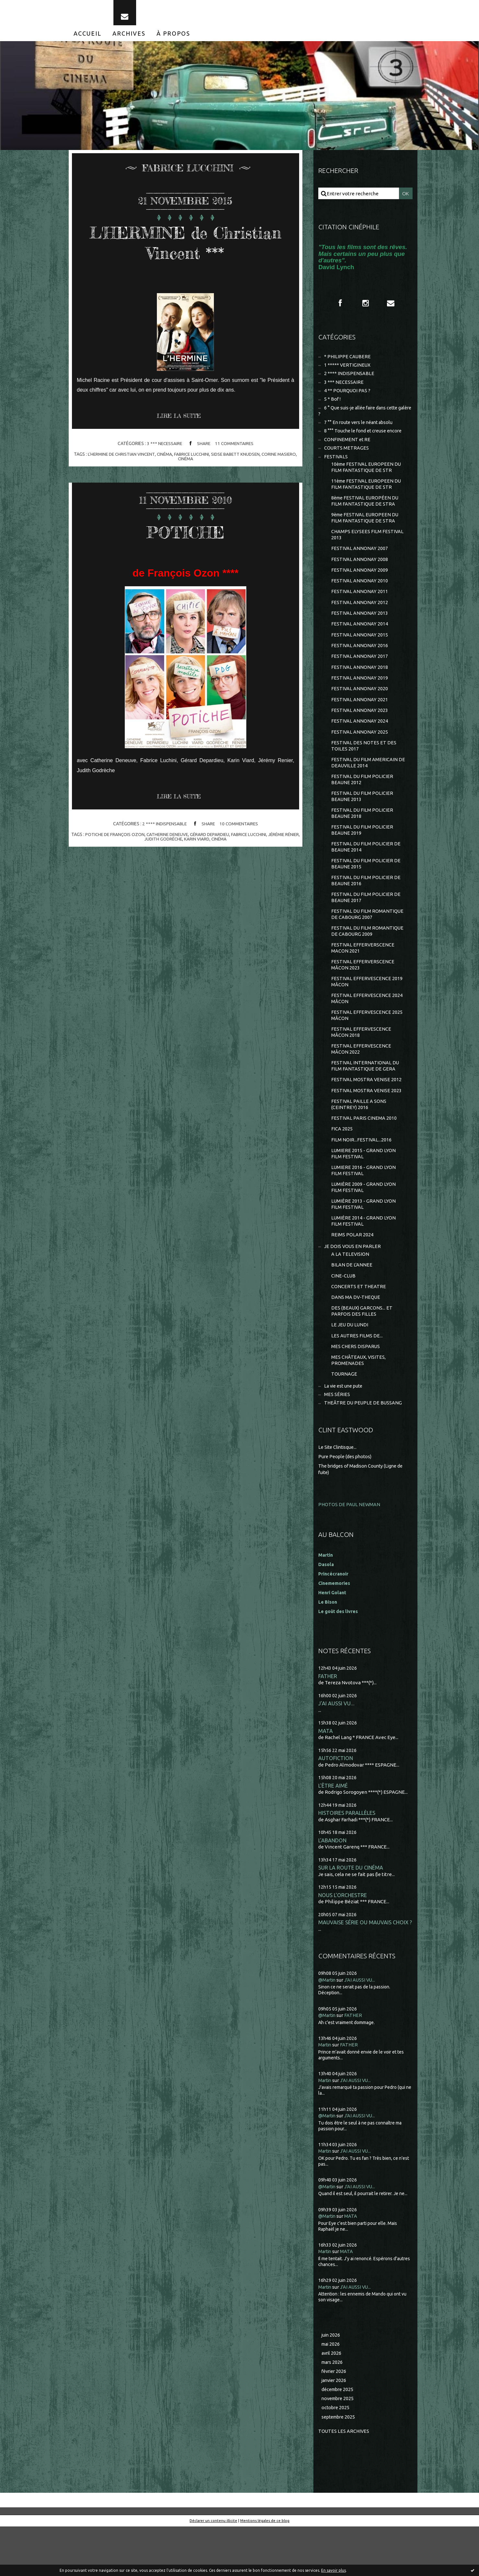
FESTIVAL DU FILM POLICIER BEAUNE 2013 (362, 819)
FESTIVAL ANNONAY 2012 (359, 618)
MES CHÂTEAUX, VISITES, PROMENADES (359, 1404)
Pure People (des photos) (346, 1501)
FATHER (327, 1720)
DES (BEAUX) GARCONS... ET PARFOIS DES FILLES (362, 1353)
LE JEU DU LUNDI (350, 1367)
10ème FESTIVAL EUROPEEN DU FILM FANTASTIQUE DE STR (367, 478)
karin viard (205, 844)
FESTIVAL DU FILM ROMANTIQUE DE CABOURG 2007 (367, 941)
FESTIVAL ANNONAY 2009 (359, 584)
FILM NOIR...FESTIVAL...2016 (361, 1175)
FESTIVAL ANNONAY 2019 (359, 696)
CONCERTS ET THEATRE (358, 1327)
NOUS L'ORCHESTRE (342, 1942)
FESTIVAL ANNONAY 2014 (359, 640)
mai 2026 (331, 2391)
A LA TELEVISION (350, 1294)
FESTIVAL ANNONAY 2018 (359, 685)
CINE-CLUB (343, 1316)
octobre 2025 (336, 2456)
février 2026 (334, 2419)
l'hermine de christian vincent (129, 459)
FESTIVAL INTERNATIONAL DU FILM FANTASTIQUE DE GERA (365, 1099)
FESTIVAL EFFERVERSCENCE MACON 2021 (363, 976)
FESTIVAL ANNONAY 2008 (359, 573)
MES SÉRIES (337, 1439)
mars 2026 (332, 2410)
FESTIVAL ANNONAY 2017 (359, 673)
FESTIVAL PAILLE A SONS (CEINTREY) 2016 (359, 1138)
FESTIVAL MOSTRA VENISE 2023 (366, 1124)
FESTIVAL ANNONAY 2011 (359, 606)
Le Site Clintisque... (338, 1492)
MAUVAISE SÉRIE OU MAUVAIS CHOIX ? (365, 1970)
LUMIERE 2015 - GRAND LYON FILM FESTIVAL (363, 1190)
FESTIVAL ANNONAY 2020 (359, 707)
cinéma (174, 459)
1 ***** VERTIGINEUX (347, 371)
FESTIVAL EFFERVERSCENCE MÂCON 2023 (363, 994)
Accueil (87, 38)
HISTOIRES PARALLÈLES (346, 1859)
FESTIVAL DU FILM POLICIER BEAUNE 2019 (362, 854)
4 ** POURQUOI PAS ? (347, 398)
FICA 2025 (342, 1164)
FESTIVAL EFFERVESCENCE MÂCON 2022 (361, 1081)
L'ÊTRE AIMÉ (333, 1831)
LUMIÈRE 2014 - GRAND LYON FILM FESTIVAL (363, 1259)
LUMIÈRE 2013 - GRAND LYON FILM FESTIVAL (363, 1242)
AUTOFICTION (336, 1804)
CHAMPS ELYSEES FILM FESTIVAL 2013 (367, 548)
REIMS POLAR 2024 (352, 1274)
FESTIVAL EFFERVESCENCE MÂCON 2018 (361, 1064)
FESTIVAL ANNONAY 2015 (359, 651)
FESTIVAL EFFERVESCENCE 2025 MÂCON (367, 1046)
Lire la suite (181, 421)
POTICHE (185, 536)
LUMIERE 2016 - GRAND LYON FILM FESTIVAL (363, 1207)
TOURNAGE (344, 1418)
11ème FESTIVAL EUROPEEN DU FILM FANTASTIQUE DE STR (367, 495)
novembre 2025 (338, 2447)
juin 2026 (331, 2382)
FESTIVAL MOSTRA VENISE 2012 (366, 1113)
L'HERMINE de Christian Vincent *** (185, 246)
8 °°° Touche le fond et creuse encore (365, 439)
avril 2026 (332, 2400)
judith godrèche (171, 844)
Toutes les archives (344, 2480)
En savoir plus (333, 2570)
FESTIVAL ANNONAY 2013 (359, 629)
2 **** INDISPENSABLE (163, 829)
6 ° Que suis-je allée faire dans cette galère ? (360, 419)
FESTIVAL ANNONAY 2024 (359, 740)
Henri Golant (333, 1637)
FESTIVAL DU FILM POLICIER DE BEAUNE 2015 (366, 889)
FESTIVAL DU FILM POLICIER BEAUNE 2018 (362, 836)
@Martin (327, 2027)
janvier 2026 (334, 2429)
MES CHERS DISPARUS (355, 1389)
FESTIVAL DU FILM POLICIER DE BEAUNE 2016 (366, 906)
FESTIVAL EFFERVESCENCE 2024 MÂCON (367, 1029)
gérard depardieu (217, 839)
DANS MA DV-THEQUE (356, 1338)
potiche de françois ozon (119, 839)
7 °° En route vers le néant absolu (360, 431)
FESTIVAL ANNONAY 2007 (359, 562)
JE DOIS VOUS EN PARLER (352, 1285)
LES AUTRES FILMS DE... (357, 1378)
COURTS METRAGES (346, 457)
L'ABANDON (333, 1886)
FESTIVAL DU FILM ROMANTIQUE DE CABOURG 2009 (367, 959)
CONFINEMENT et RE (347, 449)
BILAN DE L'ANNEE (351, 1305)
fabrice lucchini (202, 459)
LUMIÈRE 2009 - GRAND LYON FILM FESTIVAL (363, 1225)
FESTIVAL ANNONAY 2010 (359, 595)
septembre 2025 (339, 2466)
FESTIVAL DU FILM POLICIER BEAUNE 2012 (362, 801)
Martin (325, 2092)
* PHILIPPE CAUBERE (347, 362)
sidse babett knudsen (247, 459)
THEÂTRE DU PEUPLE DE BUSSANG (363, 1448)
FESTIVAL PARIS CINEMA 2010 (364, 1152)
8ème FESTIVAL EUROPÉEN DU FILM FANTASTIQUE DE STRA (366, 513)
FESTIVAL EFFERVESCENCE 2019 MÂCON (367, 1011)
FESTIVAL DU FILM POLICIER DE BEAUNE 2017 (366, 924)
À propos (173, 38)
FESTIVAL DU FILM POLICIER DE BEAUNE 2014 (366, 871)
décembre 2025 (338, 2438)
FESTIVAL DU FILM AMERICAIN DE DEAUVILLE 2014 (368, 784)
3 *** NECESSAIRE (163, 448)
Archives (129, 38)
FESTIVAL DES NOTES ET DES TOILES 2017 (364, 766)
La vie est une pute (345, 1430)
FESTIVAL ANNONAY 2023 (359, 729)
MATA (325, 1776)
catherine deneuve (173, 839)
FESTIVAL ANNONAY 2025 (359, 752)
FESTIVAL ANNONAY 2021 (359, 718)
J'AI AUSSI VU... (336, 1748)
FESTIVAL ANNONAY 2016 (359, 662)
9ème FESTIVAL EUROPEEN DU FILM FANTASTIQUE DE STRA (366, 530)
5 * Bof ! (332, 406)
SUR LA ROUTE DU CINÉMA (351, 1914)
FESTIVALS (336, 466)
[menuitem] (87, 38)
